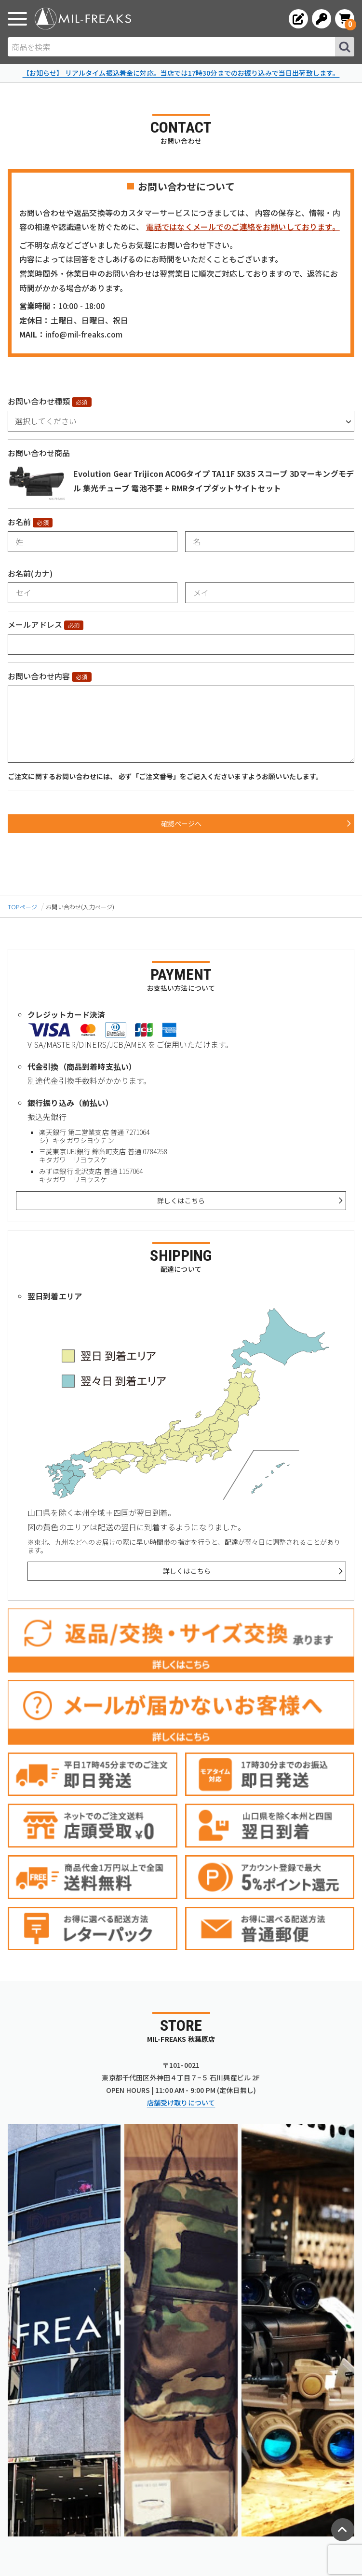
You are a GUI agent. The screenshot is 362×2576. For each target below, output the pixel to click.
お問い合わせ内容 (39, 676)
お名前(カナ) (30, 573)
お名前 (19, 521)
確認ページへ (181, 823)
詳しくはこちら (181, 1200)
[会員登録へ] (298, 18)
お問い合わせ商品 (39, 453)
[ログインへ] (321, 18)
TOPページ (22, 907)
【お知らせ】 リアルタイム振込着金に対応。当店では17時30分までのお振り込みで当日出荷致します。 (181, 73)
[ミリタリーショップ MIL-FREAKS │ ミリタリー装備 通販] (83, 18)
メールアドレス (35, 624)
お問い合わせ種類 (39, 401)
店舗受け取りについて (181, 2102)
